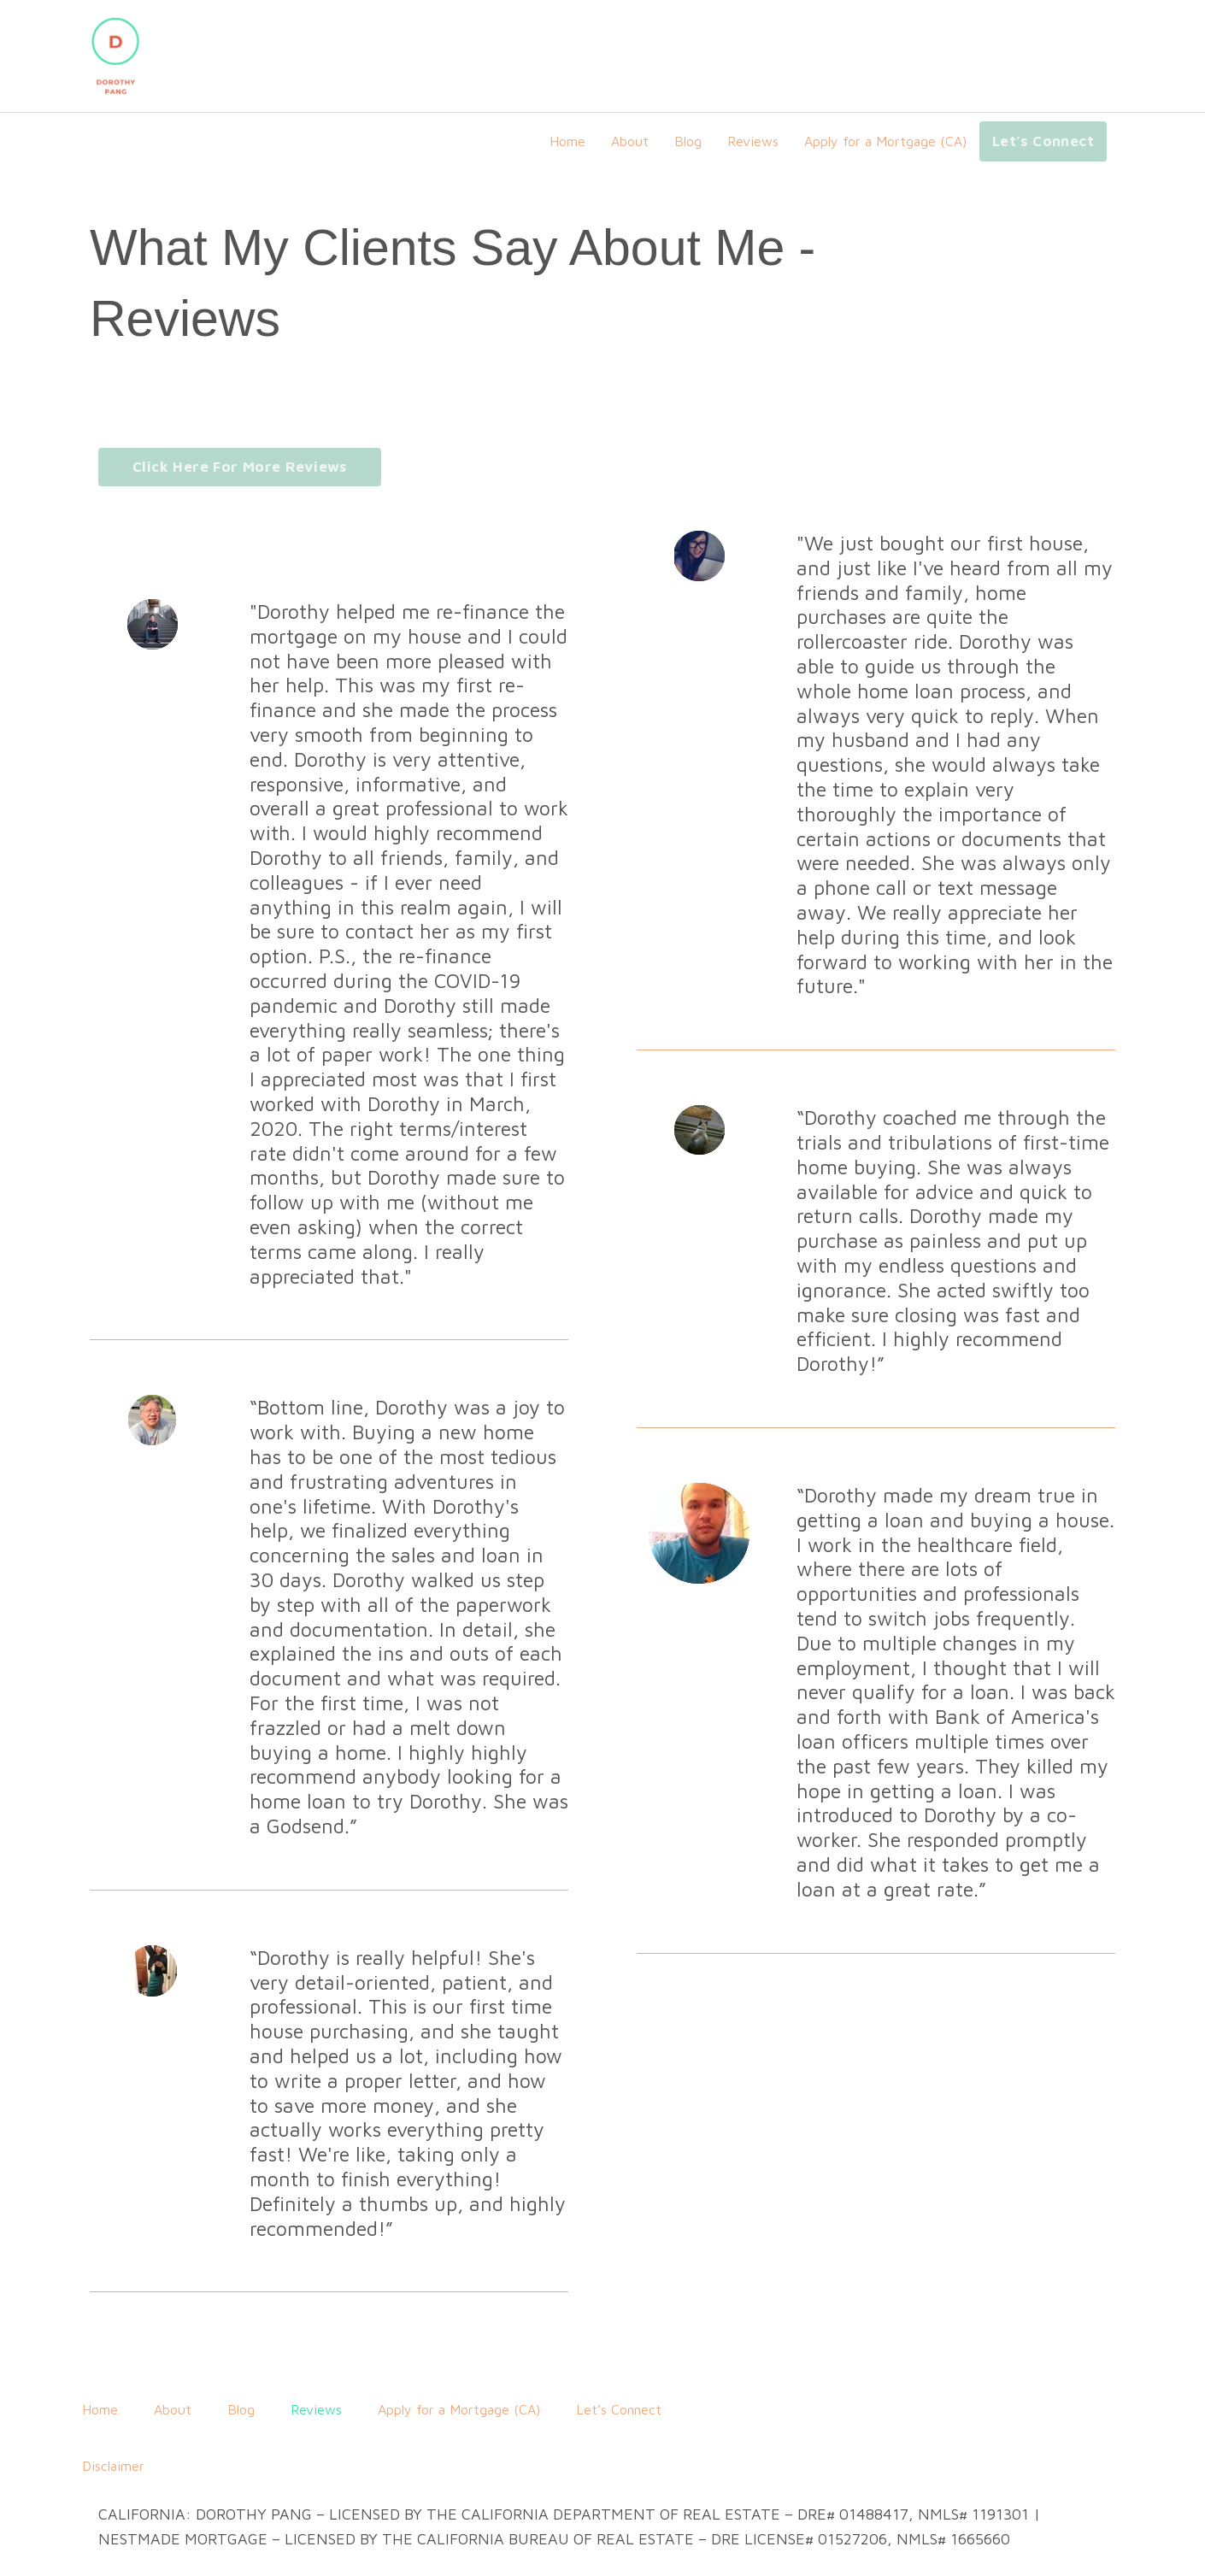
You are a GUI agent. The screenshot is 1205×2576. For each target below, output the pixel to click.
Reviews (753, 141)
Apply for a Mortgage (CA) (885, 141)
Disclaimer (113, 2465)
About (630, 141)
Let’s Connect (1043, 141)
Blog (688, 141)
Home (567, 141)
